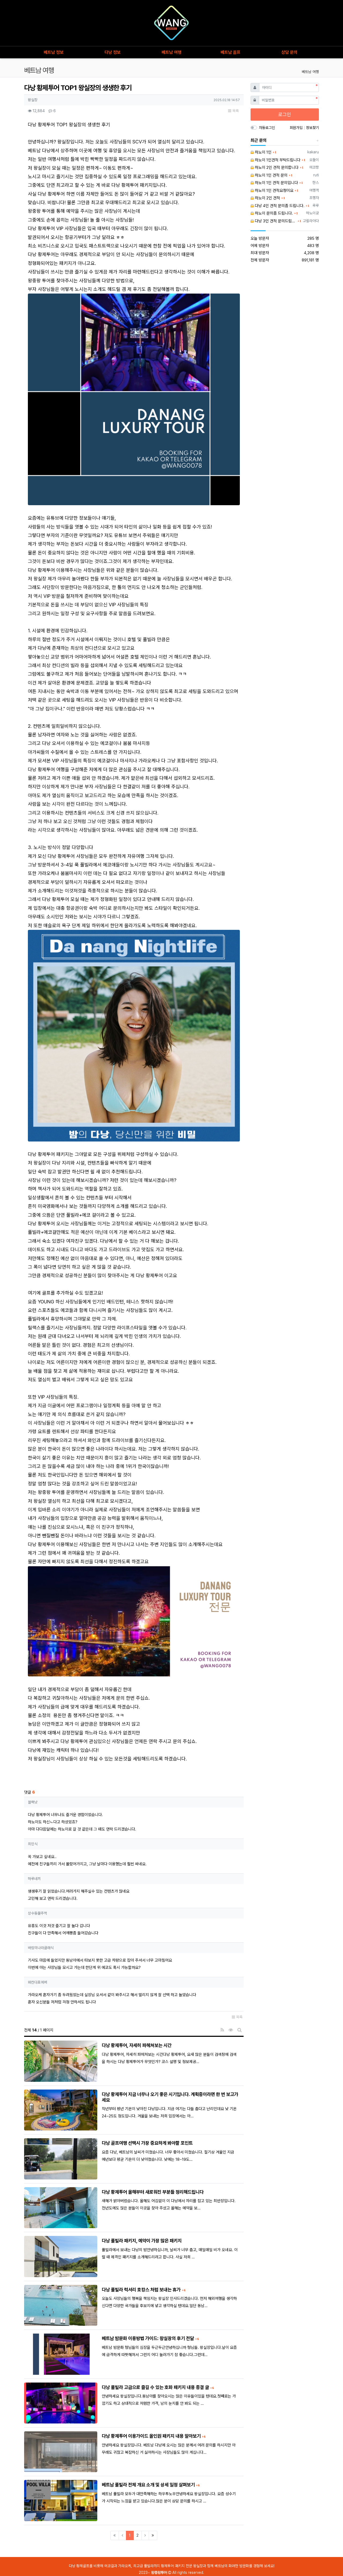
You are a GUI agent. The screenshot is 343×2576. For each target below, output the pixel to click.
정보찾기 (312, 127)
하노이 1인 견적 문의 (269, 175)
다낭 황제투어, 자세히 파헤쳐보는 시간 (137, 2045)
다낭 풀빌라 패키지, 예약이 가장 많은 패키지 (142, 2240)
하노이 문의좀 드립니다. (272, 213)
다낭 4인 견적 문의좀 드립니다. (277, 205)
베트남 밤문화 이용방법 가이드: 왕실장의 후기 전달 (148, 2338)
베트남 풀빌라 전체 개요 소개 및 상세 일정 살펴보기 (149, 2484)
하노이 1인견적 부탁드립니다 (275, 160)
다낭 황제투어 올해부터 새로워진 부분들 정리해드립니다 (153, 2192)
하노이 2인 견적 (265, 198)
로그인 (284, 114)
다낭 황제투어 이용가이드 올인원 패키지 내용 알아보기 (152, 2436)
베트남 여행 (310, 72)
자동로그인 (267, 127)
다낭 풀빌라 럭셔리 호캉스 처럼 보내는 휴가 (142, 2289)
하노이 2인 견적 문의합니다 (275, 167)
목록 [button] (233, 111)
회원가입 (297, 127)
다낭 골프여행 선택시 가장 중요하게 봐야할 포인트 (147, 2143)
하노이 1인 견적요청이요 (272, 190)
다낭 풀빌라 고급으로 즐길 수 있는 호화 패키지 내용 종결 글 (156, 2387)
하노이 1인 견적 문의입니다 (274, 182)
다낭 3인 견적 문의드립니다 (273, 221)
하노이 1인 (261, 152)
